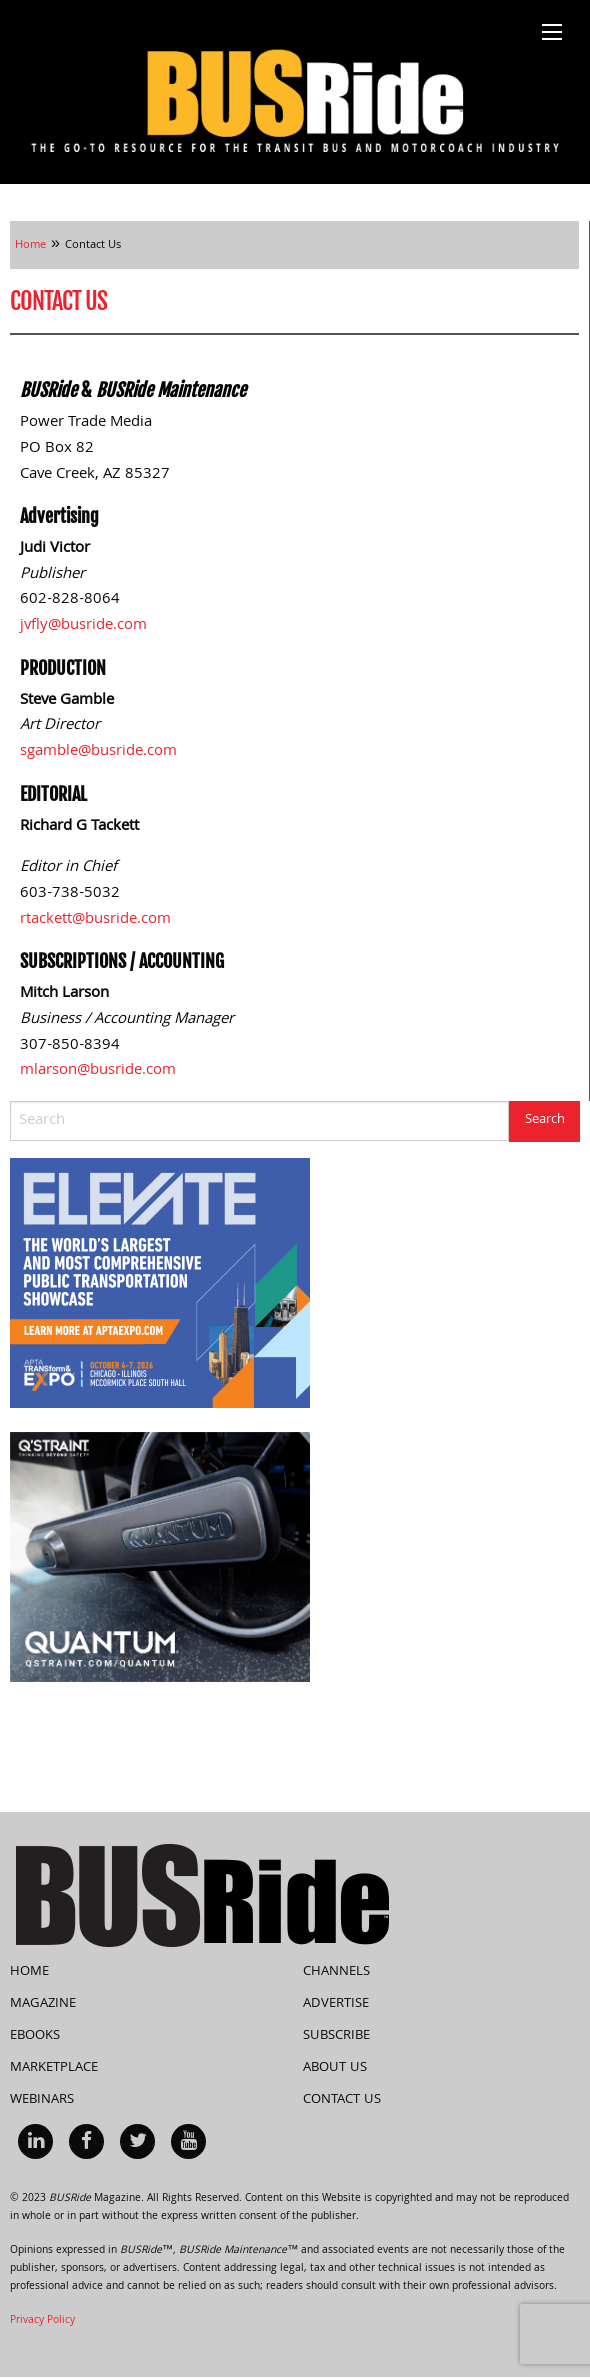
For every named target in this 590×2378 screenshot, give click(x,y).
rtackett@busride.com (95, 920)
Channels (336, 1972)
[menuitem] (35, 2141)
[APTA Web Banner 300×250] (160, 1284)
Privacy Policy (42, 2321)
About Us (335, 2068)
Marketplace (54, 2068)
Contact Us (342, 2100)
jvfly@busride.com (83, 626)
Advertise (336, 2004)
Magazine (43, 2004)
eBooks (35, 2036)
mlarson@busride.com (98, 1071)
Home (29, 1972)
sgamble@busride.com (98, 752)
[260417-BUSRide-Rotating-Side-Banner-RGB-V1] (160, 1558)
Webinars (42, 2100)
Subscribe (336, 2036)
